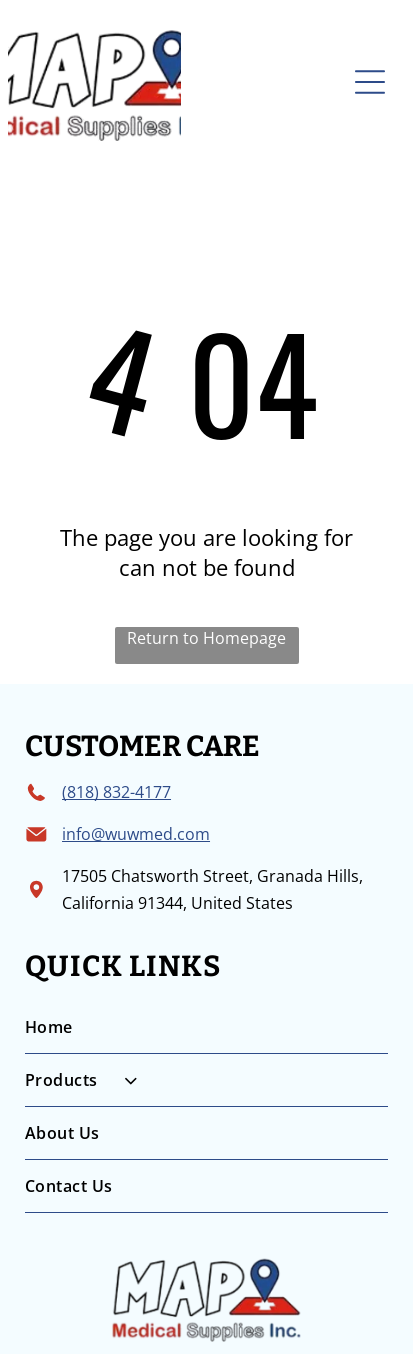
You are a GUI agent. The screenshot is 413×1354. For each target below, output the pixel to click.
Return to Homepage (206, 638)
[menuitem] (206, 1027)
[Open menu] (370, 82)
